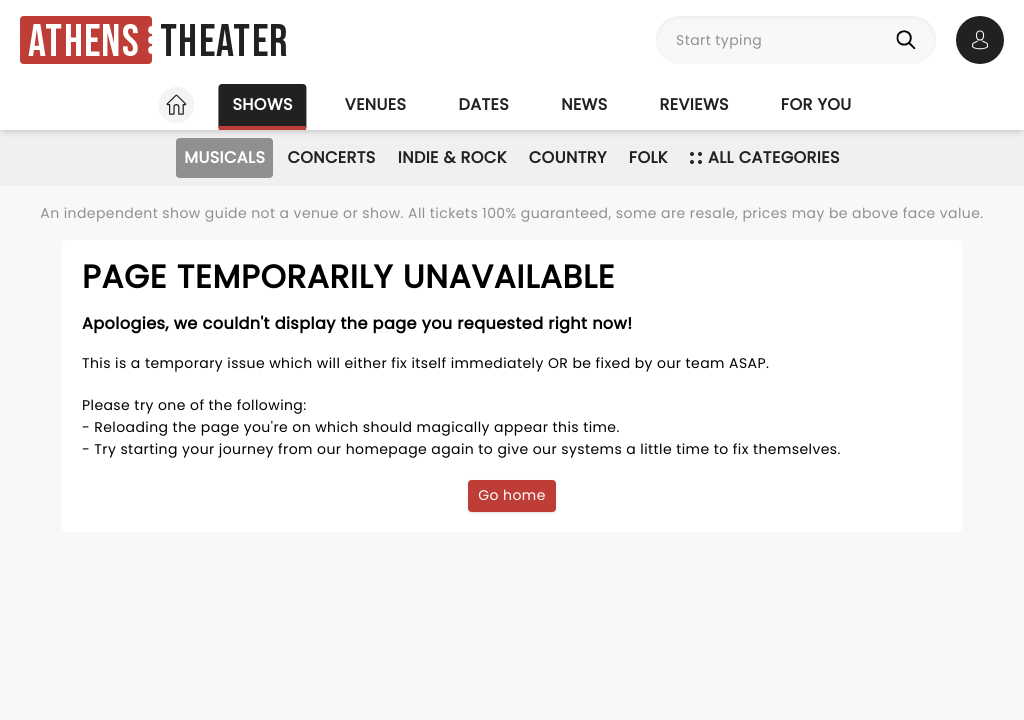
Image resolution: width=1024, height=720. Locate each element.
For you (816, 104)
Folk (648, 157)
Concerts (331, 157)
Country (568, 157)
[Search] (910, 40)
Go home (512, 495)
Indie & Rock (452, 157)
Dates (483, 104)
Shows (262, 104)
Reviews (694, 104)
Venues (376, 104)
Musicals (224, 157)
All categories (765, 157)
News (584, 104)
